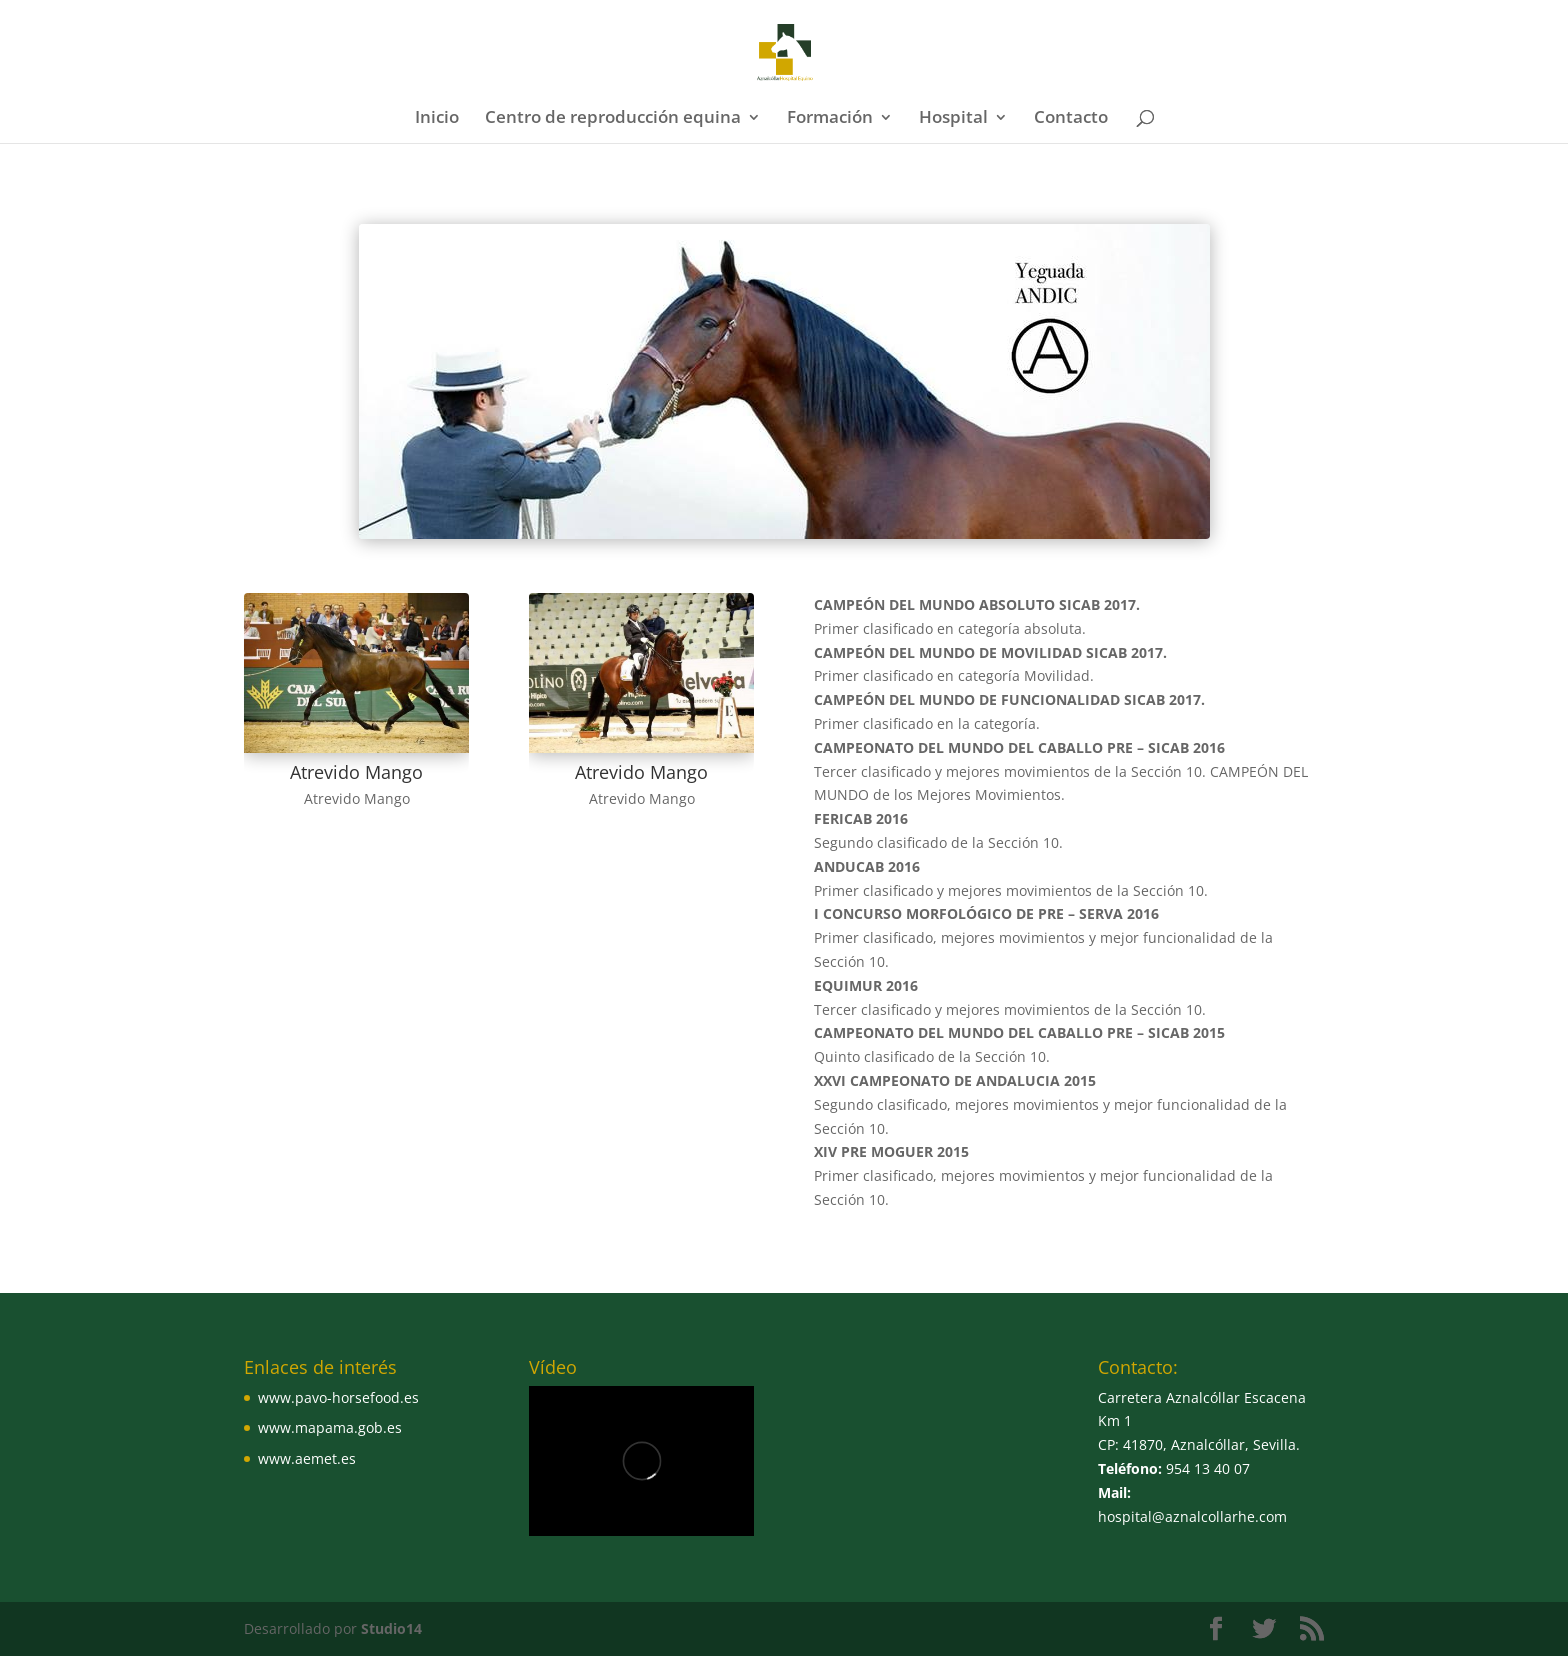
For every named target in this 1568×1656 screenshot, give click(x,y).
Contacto (1071, 119)
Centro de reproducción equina (613, 119)
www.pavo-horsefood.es (338, 1397)
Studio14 (391, 1628)
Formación (830, 119)
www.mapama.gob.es (330, 1427)
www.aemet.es (307, 1458)
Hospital (953, 119)
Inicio (437, 119)
